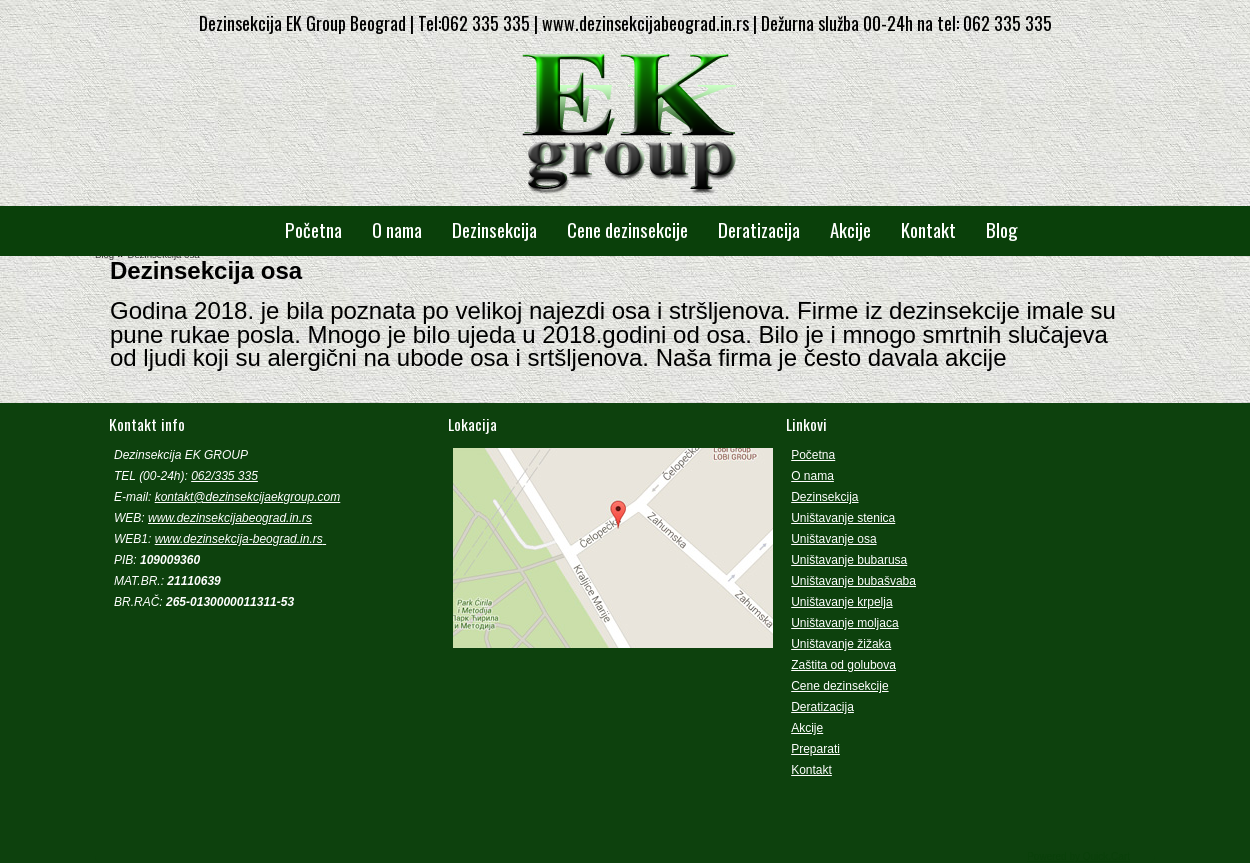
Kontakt (928, 229)
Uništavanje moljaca (844, 623)
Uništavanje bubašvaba (853, 581)
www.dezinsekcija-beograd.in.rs (239, 539)
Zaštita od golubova (843, 665)
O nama (397, 229)
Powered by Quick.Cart (1078, 856)
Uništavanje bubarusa (849, 560)
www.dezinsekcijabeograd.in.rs (230, 518)
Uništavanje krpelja (841, 602)
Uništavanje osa (833, 539)
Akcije (850, 229)
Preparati (815, 749)
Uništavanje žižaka (841, 644)
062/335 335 (224, 476)
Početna (313, 229)
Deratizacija (759, 229)
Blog (1002, 229)
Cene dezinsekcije (627, 229)
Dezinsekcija (494, 229)
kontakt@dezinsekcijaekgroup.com (248, 497)
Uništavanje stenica (843, 518)
